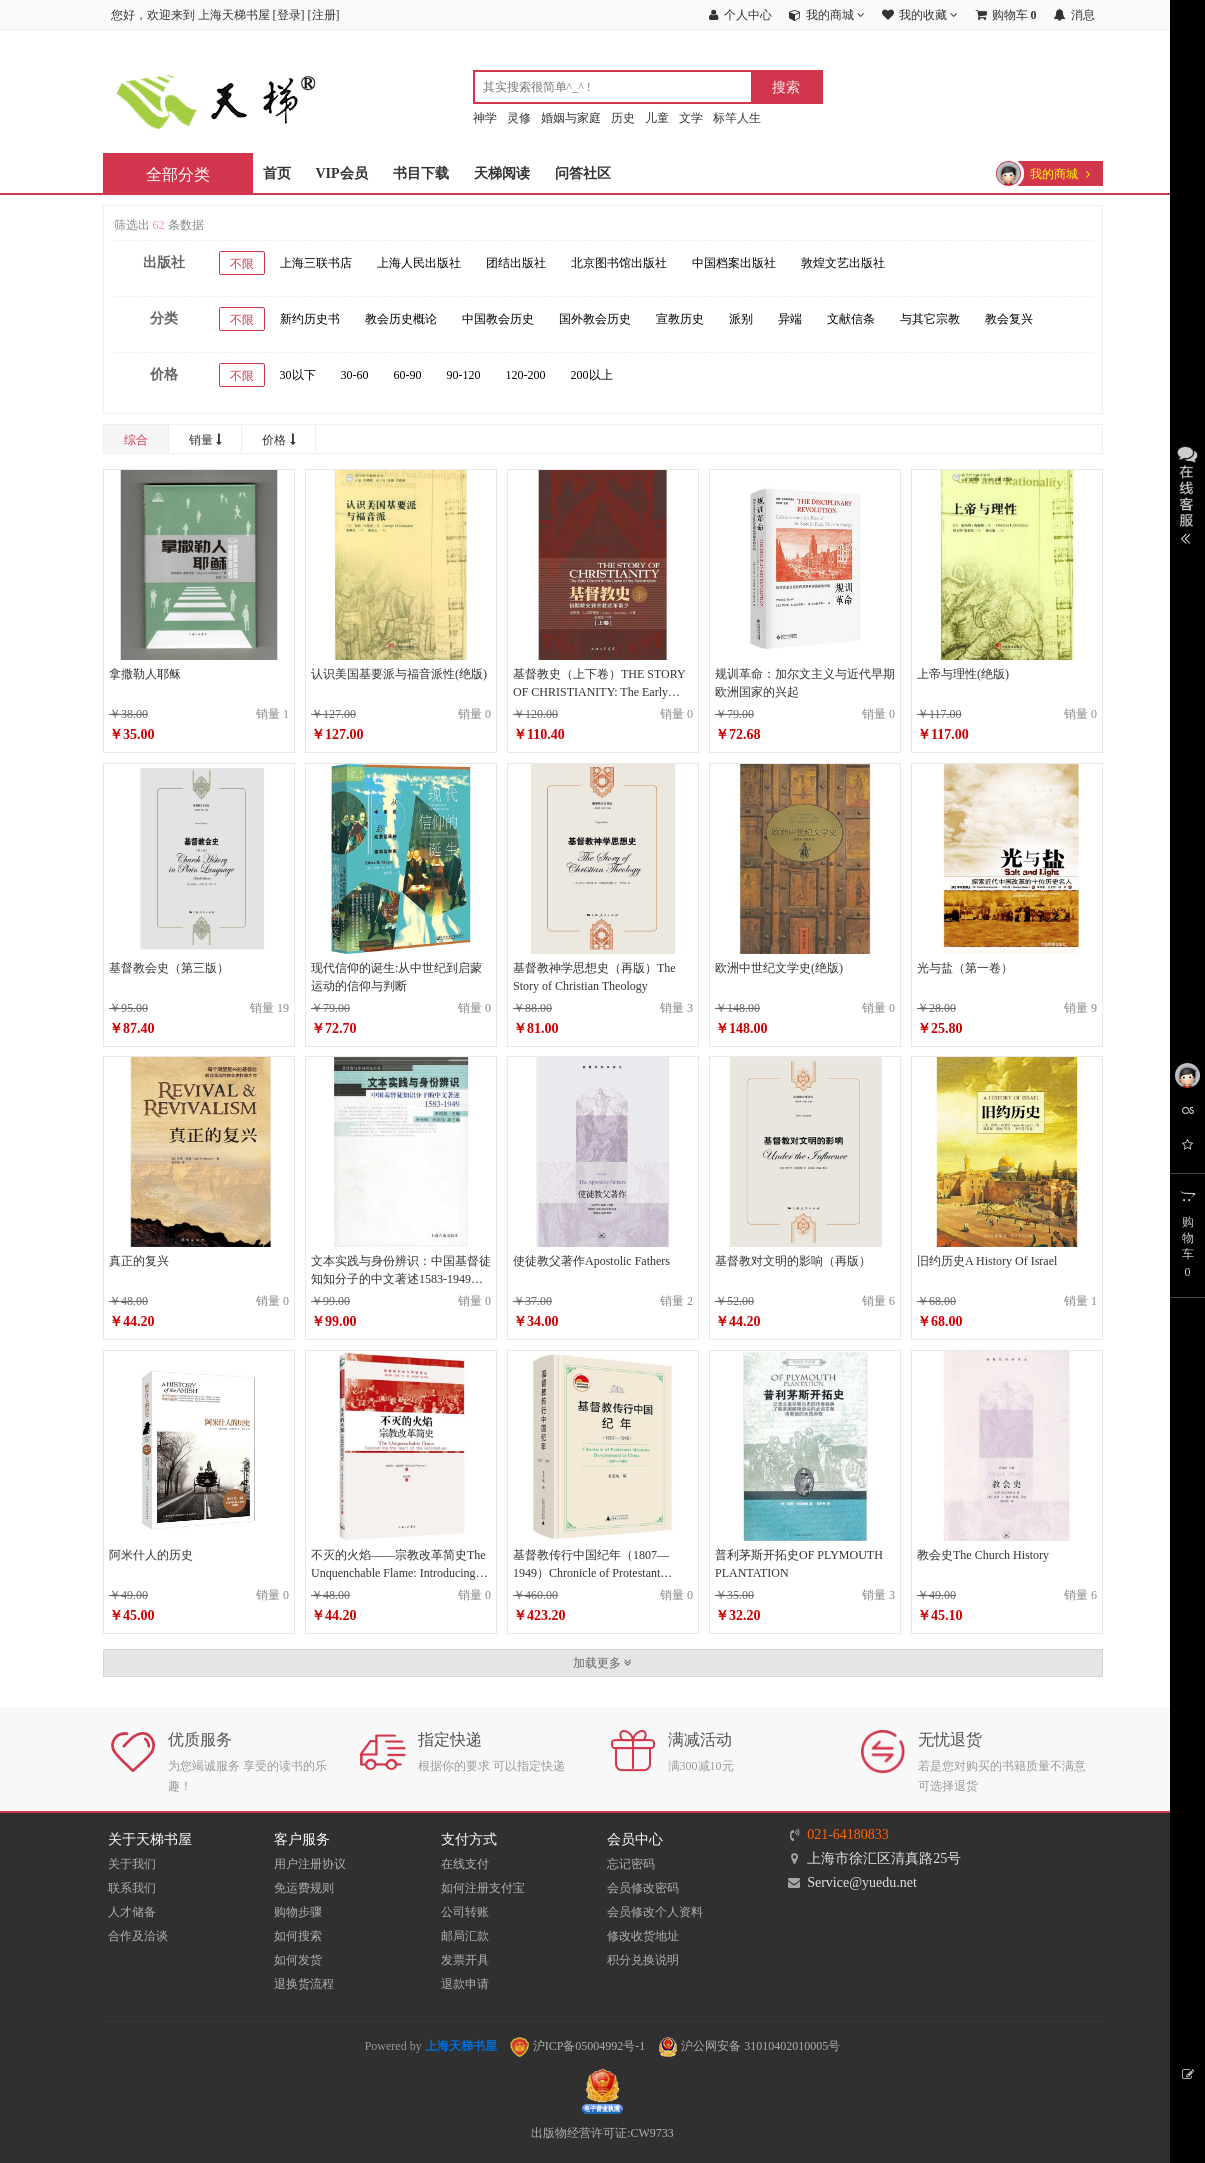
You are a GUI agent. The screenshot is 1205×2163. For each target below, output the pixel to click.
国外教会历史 (595, 319)
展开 (1187, 493)
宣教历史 (680, 319)
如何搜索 (298, 1936)
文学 (691, 118)
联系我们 (132, 1888)
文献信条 (851, 319)
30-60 (355, 375)
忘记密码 (631, 1864)
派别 (741, 319)
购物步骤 (298, 1912)
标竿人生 (737, 118)
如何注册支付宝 (483, 1888)
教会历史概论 (401, 319)
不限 (242, 264)
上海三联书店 (316, 263)
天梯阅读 (502, 173)
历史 (623, 118)
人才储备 (132, 1912)
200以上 (592, 375)
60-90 (408, 375)
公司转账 (465, 1912)
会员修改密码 (643, 1888)
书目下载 (421, 173)
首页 (277, 173)
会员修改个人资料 (655, 1912)
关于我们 (132, 1864)
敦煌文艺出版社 (843, 263)
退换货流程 (304, 1984)
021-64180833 (848, 1834)
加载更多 (602, 1663)
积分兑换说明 (643, 1960)
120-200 (526, 375)
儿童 (657, 118)
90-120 (464, 375)
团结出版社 (516, 263)
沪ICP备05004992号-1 (578, 2046)
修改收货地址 (643, 1936)
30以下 (298, 375)
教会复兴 (1009, 319)
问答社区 (583, 173)
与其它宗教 (930, 319)
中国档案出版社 (734, 263)
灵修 (519, 118)
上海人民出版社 (419, 263)
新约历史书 (310, 319)
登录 (289, 15)
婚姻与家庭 (571, 118)
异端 (790, 319)
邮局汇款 (465, 1936)
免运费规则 (304, 1888)
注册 (324, 15)
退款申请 (465, 1984)
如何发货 (298, 1960)
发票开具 (465, 1960)
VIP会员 (342, 173)
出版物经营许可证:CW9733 (602, 2133)
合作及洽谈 (138, 1936)
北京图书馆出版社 (619, 263)
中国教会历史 (498, 319)
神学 (485, 118)
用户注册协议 (310, 1864)
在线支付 (465, 1864)
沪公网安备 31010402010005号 (749, 2046)
